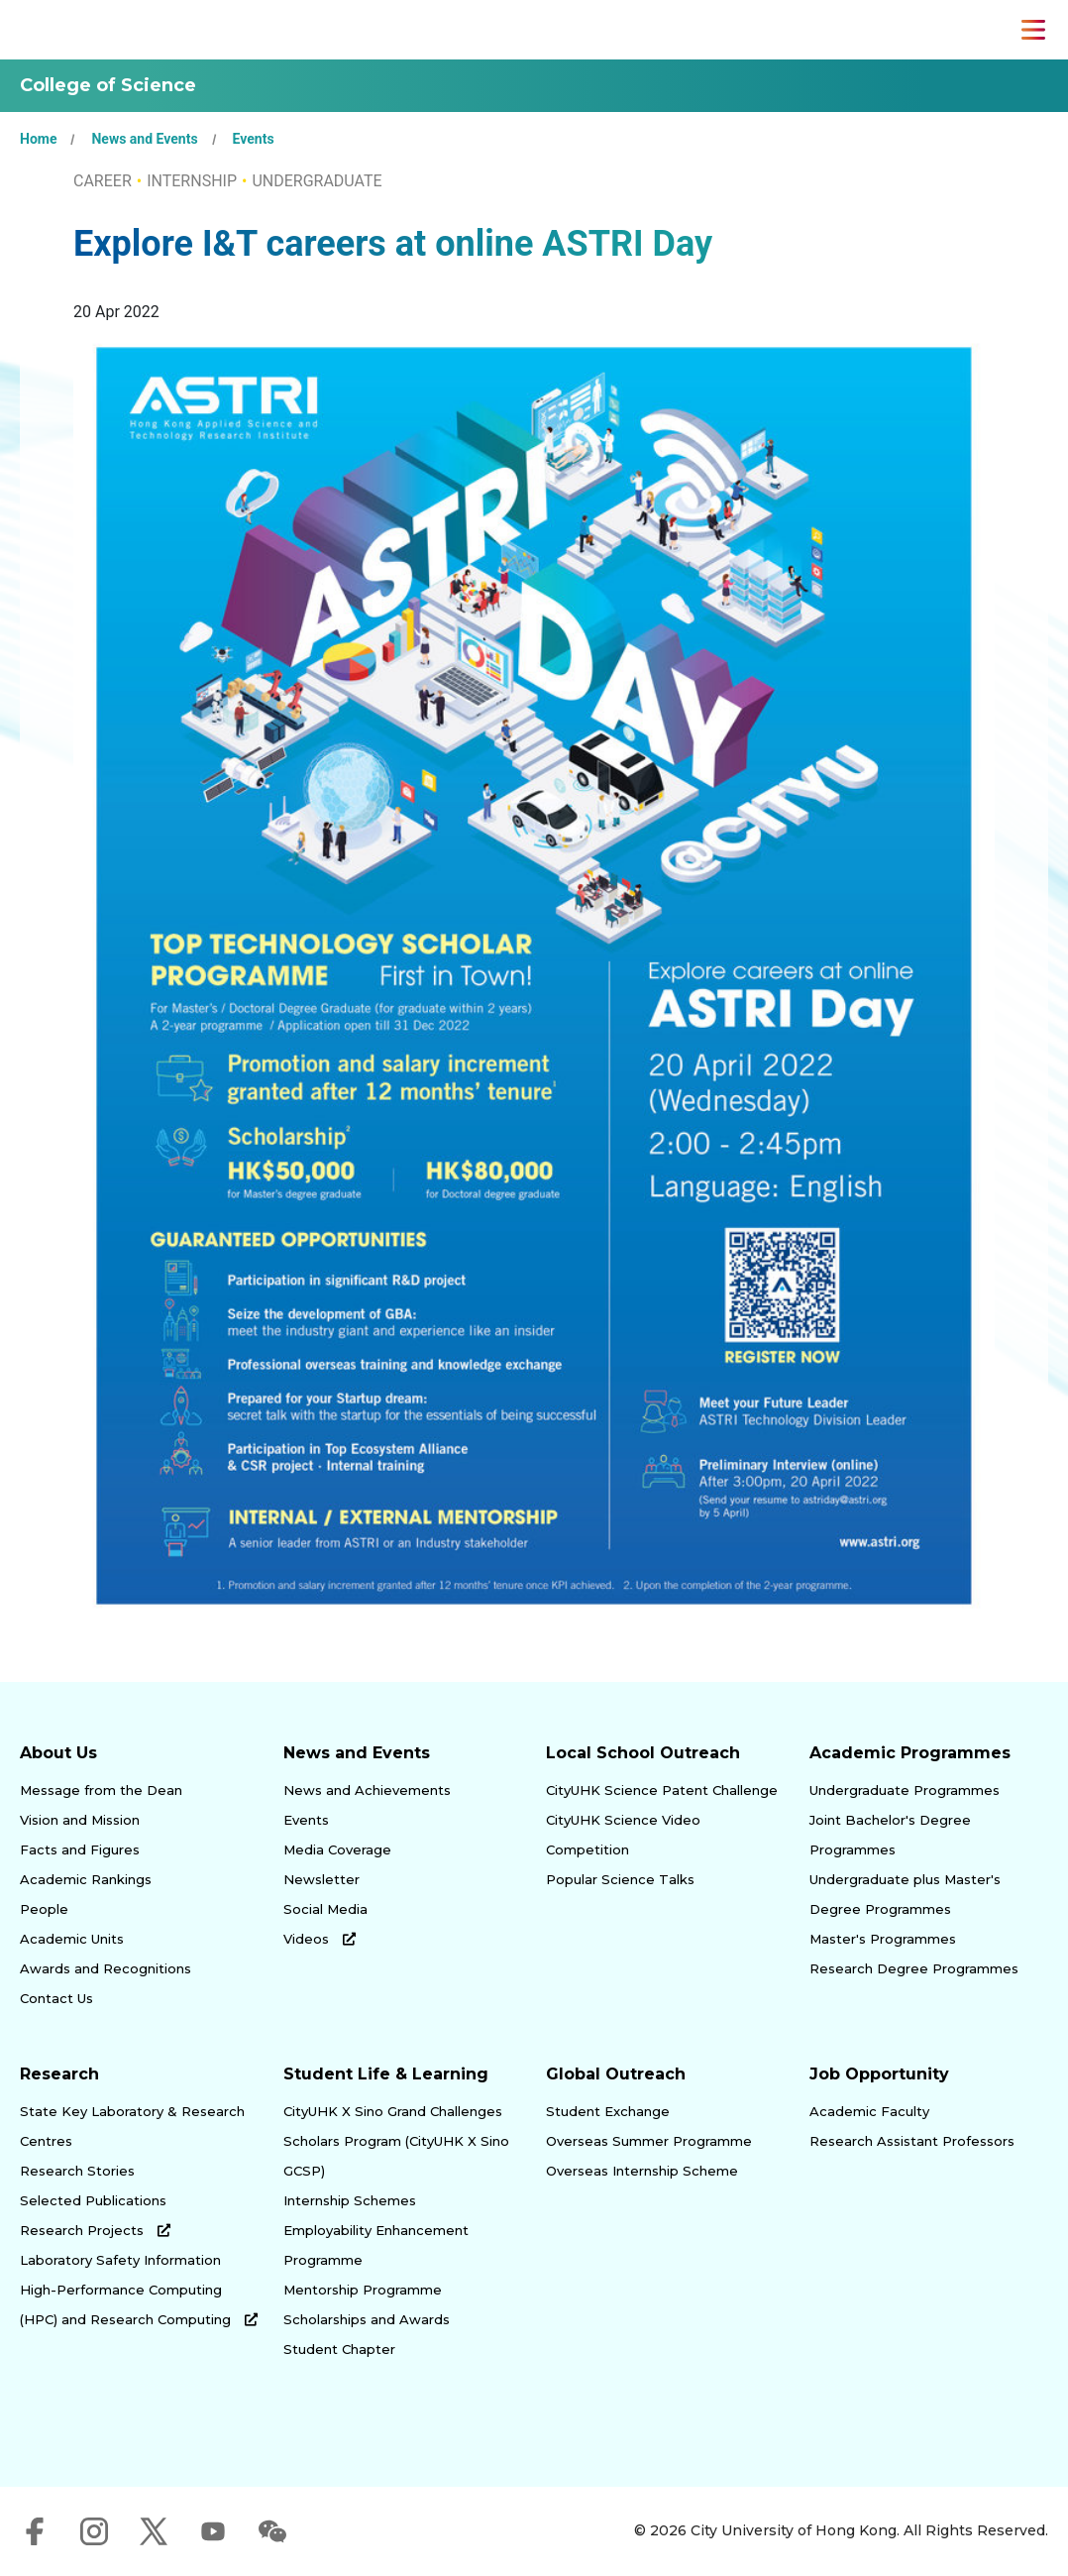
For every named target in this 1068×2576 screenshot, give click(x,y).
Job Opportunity (879, 2074)
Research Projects (95, 2230)
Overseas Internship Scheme (642, 2171)
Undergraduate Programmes (904, 1790)
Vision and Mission (80, 1820)
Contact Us (56, 1998)
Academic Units (72, 1939)
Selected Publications (93, 2200)
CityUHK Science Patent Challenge (662, 1790)
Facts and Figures (80, 1849)
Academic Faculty (869, 2111)
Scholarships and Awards (366, 2319)
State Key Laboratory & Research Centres (132, 2126)
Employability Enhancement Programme (376, 2245)
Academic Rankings (86, 1879)
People (44, 1909)
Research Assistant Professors (912, 2141)
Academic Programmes (910, 1752)
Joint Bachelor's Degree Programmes (890, 1834)
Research (59, 2074)
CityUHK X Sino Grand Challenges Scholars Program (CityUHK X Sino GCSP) (396, 2141)
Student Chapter (339, 2349)
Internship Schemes (349, 2200)
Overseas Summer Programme (649, 2141)
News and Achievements (367, 1790)
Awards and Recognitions (105, 1968)
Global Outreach (616, 2074)
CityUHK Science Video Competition (623, 1834)
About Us (58, 1752)
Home (38, 139)
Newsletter (321, 1879)
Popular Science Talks (620, 1879)
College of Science (108, 85)
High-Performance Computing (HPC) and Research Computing (139, 2304)
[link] (955, 2425)
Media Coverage (337, 1849)
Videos (319, 1939)
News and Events (144, 139)
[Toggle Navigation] (1033, 30)
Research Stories (77, 2171)
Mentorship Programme (362, 2289)
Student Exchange (608, 2111)
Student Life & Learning (385, 2074)
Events (253, 139)
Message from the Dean (101, 1790)
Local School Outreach (643, 1752)
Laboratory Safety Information (120, 2260)
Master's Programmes (882, 1939)
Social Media (325, 1909)
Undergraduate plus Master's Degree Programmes (905, 1894)
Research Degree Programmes (913, 1968)
